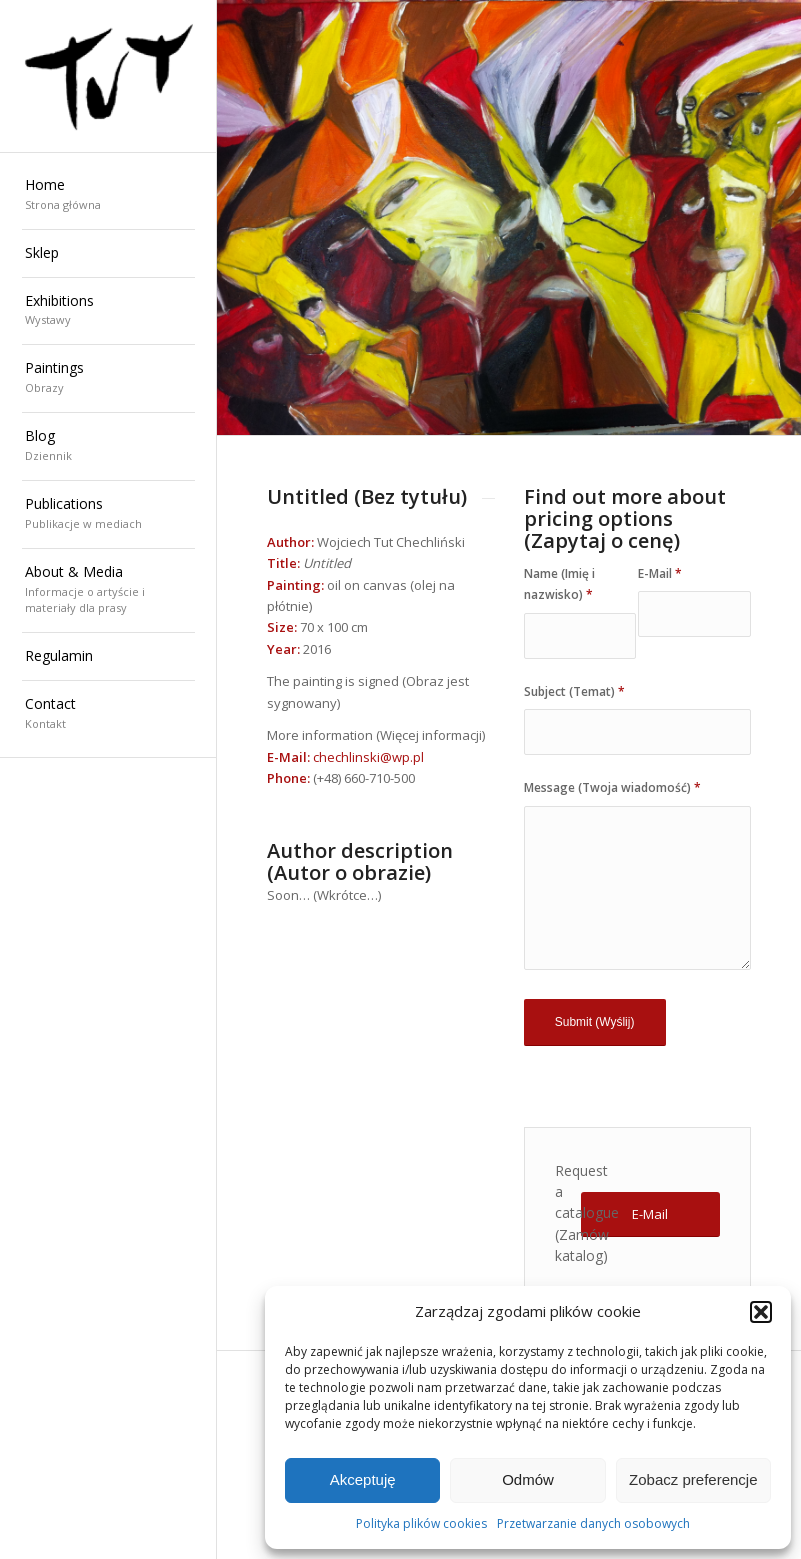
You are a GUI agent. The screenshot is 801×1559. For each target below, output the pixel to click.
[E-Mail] (650, 1214)
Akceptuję (363, 1479)
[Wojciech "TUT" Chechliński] (108, 76)
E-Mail (660, 573)
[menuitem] (108, 196)
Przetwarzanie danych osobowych (593, 1523)
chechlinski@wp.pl (368, 757)
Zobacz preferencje (693, 1479)
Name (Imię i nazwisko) (559, 584)
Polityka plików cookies (421, 1523)
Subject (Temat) (574, 691)
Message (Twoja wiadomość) (612, 787)
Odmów (528, 1479)
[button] (761, 1312)
